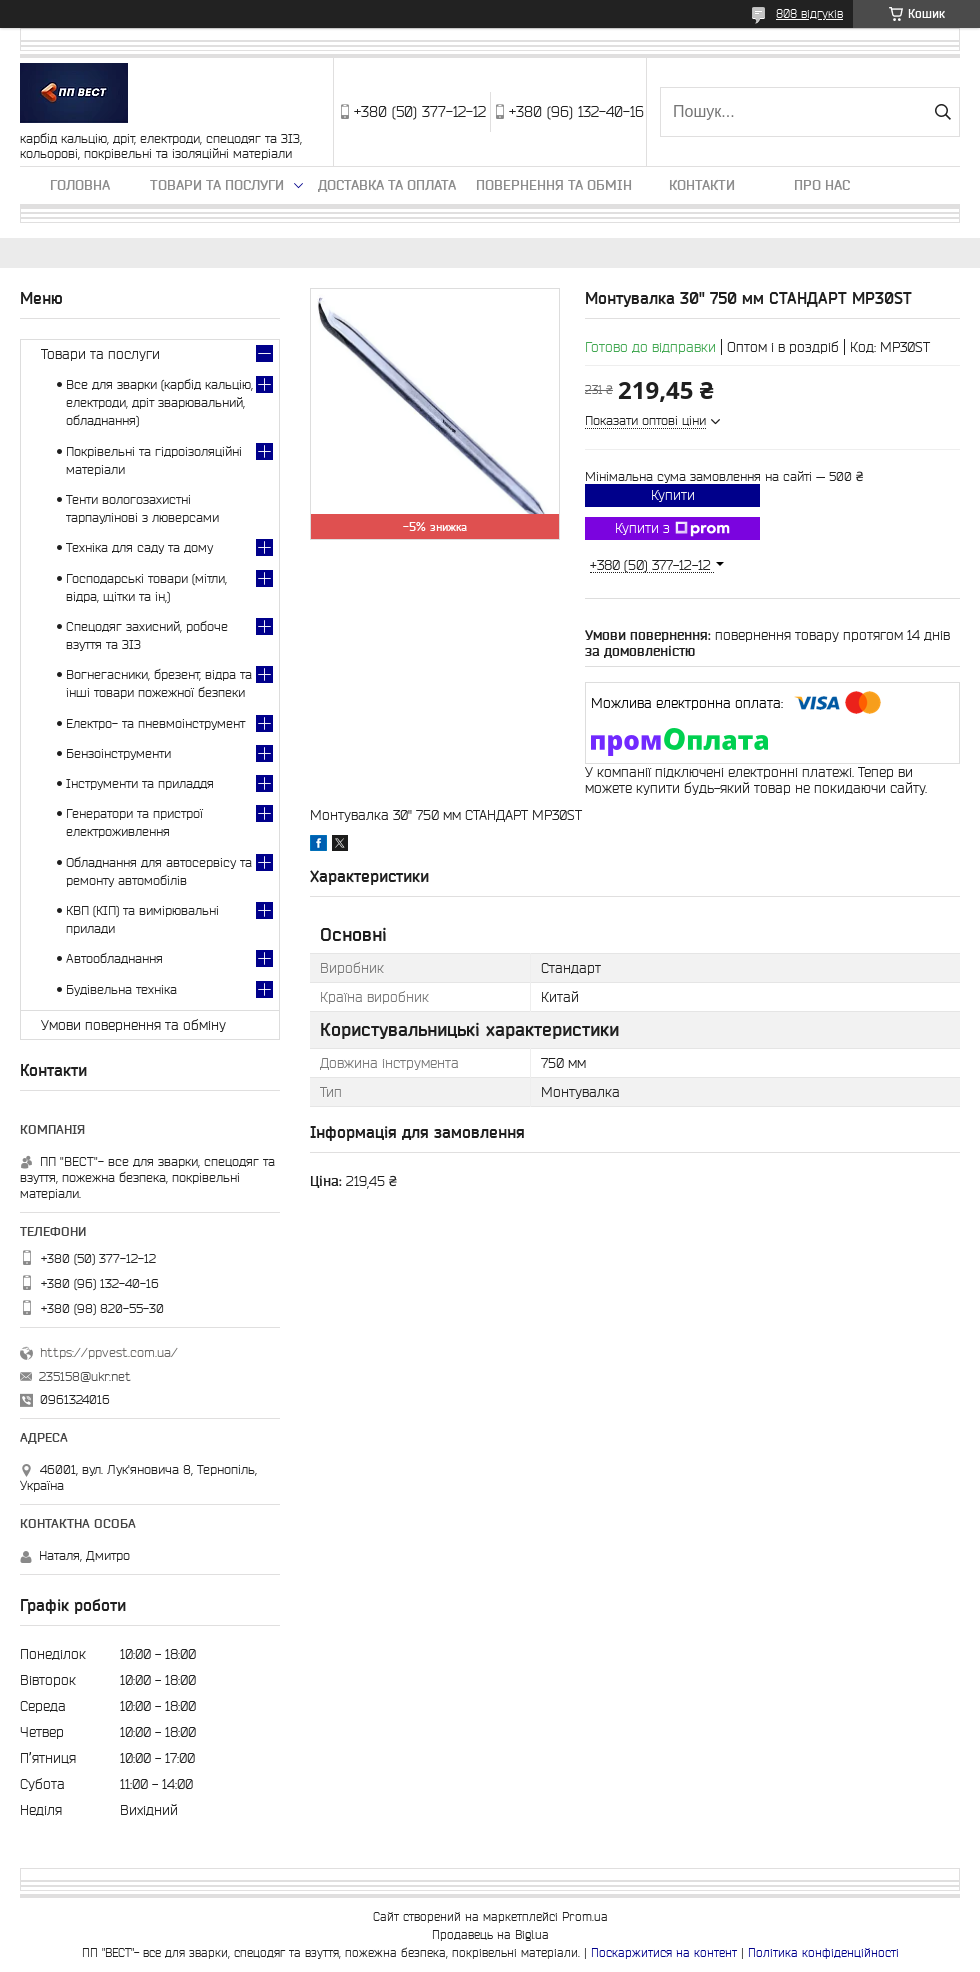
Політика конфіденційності (823, 1952)
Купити (673, 495)
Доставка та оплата (387, 185)
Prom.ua (585, 1916)
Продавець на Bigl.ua (490, 1934)
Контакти (702, 185)
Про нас (822, 185)
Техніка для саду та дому (139, 547)
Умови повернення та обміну (133, 1025)
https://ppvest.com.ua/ (109, 1352)
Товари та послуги (217, 185)
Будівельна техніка (121, 989)
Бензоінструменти (118, 753)
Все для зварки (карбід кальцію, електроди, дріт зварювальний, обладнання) (159, 402)
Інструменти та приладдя (140, 783)
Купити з (672, 529)
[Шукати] (942, 112)
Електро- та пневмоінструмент (155, 723)
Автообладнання (114, 958)
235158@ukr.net (85, 1376)
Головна (80, 185)
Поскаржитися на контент (664, 1952)
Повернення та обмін (554, 185)
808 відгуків (809, 13)
